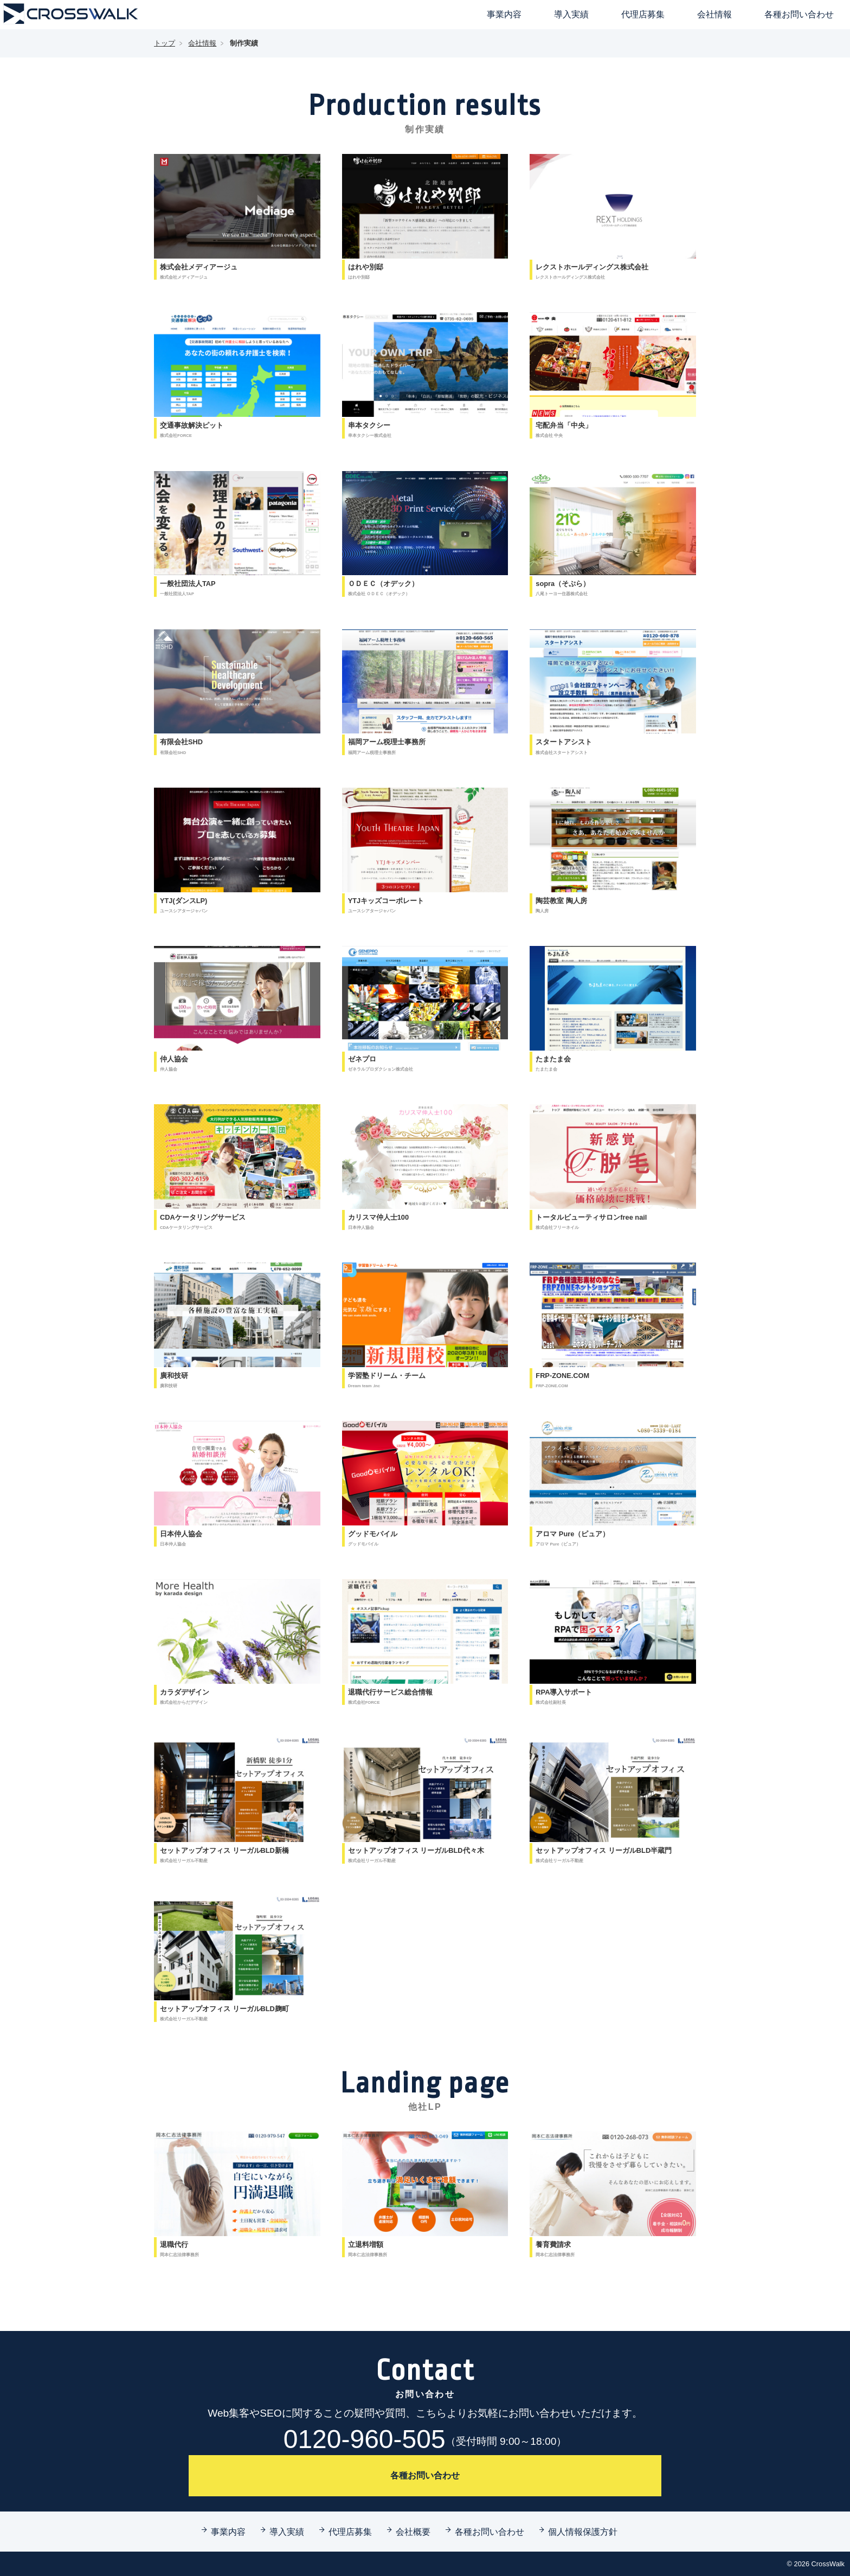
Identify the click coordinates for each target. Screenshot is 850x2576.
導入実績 (571, 14)
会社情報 (714, 14)
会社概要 (413, 2531)
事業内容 (504, 14)
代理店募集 (643, 14)
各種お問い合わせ (799, 14)
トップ (164, 43)
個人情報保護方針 (582, 2531)
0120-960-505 (425, 2439)
